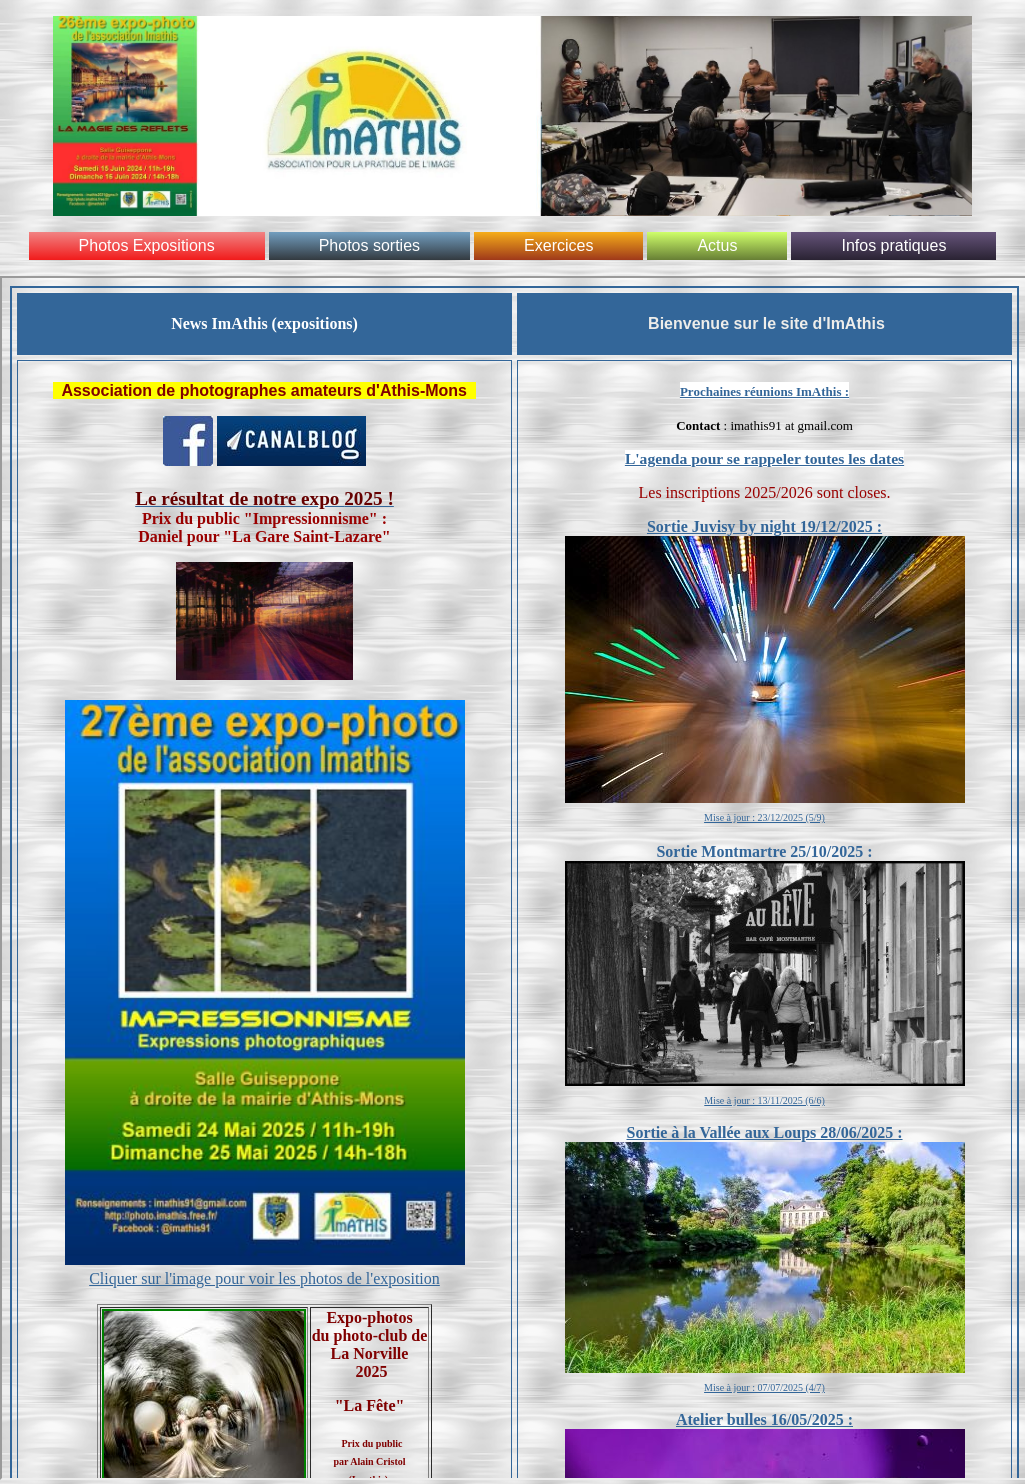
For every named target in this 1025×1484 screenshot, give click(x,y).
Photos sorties (369, 245)
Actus (717, 245)
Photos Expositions (147, 245)
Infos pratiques (893, 245)
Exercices (558, 245)
